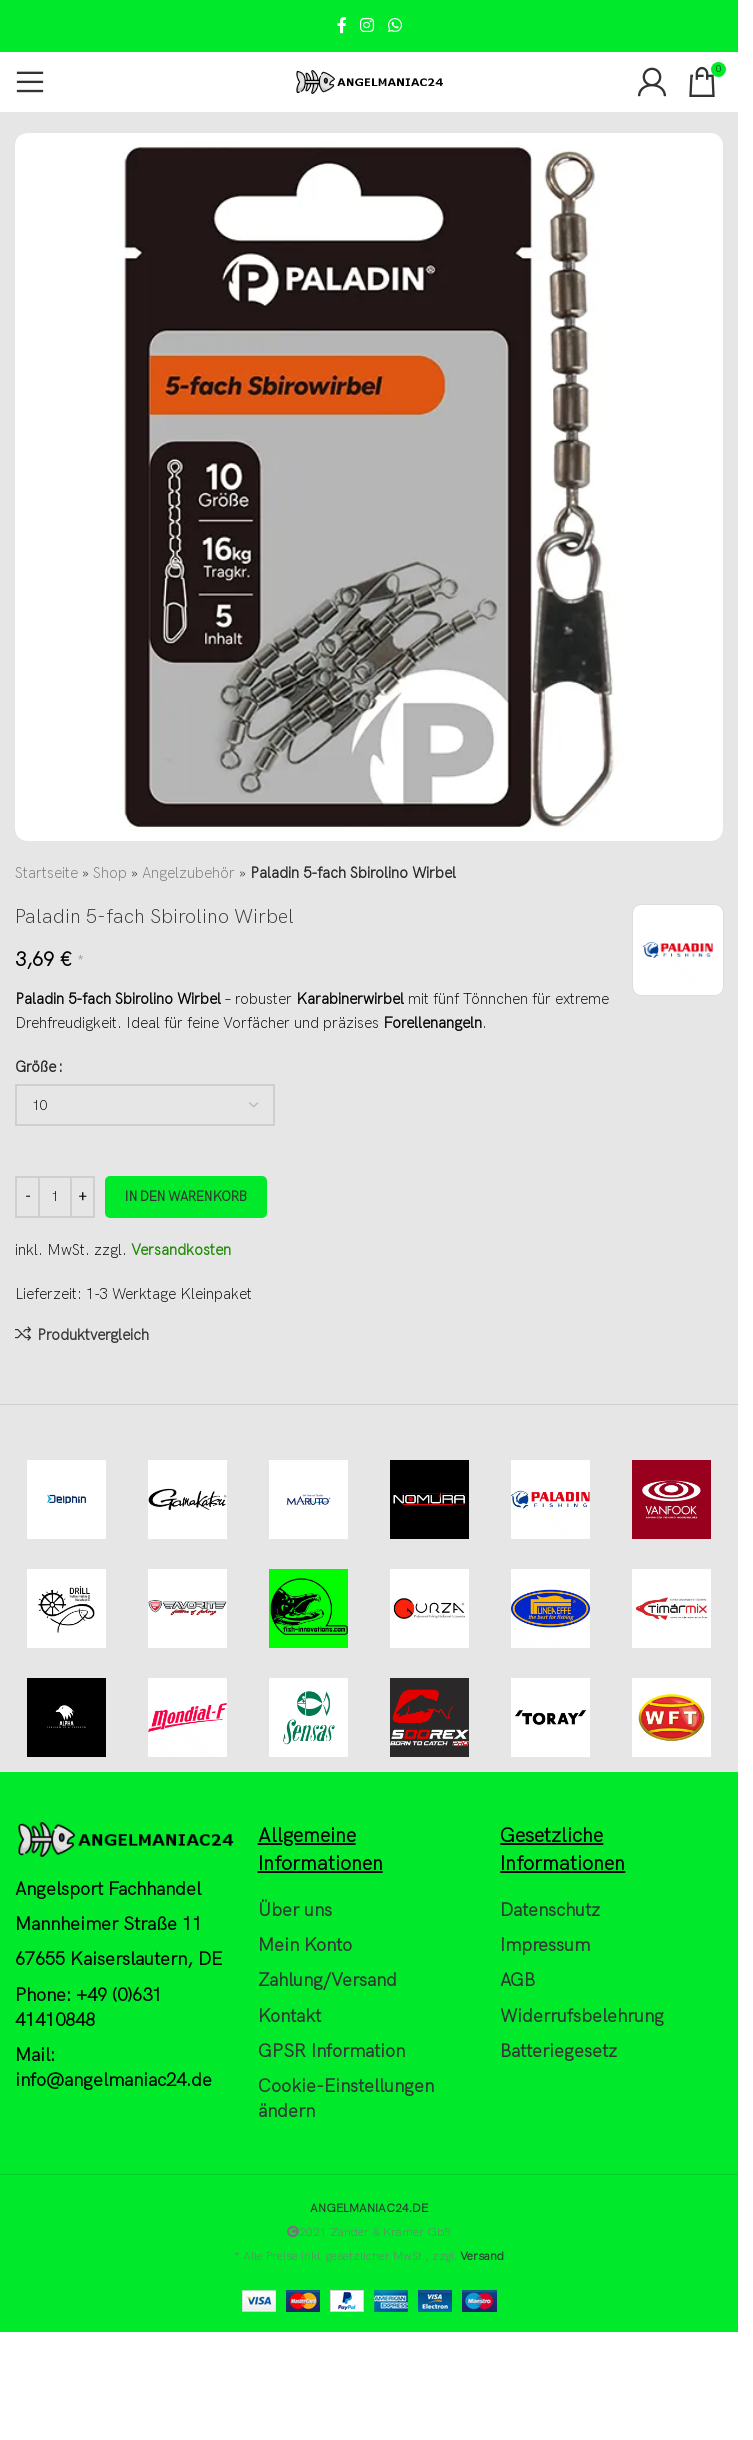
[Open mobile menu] (30, 82)
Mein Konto (305, 1946)
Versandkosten (181, 1250)
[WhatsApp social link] (394, 26)
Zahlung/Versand (327, 1981)
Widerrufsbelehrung (582, 2016)
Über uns (295, 1910)
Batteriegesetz (558, 2051)
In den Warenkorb (186, 1197)
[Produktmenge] (55, 1197)
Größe (35, 1067)
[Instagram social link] (367, 26)
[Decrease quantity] (27, 1197)
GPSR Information (331, 2051)
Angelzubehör (188, 873)
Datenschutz (550, 1910)
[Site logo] (369, 81)
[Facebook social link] (342, 26)
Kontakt (289, 2016)
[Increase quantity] (82, 1197)
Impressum (545, 1946)
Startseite (46, 873)
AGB (517, 1981)
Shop (110, 873)
